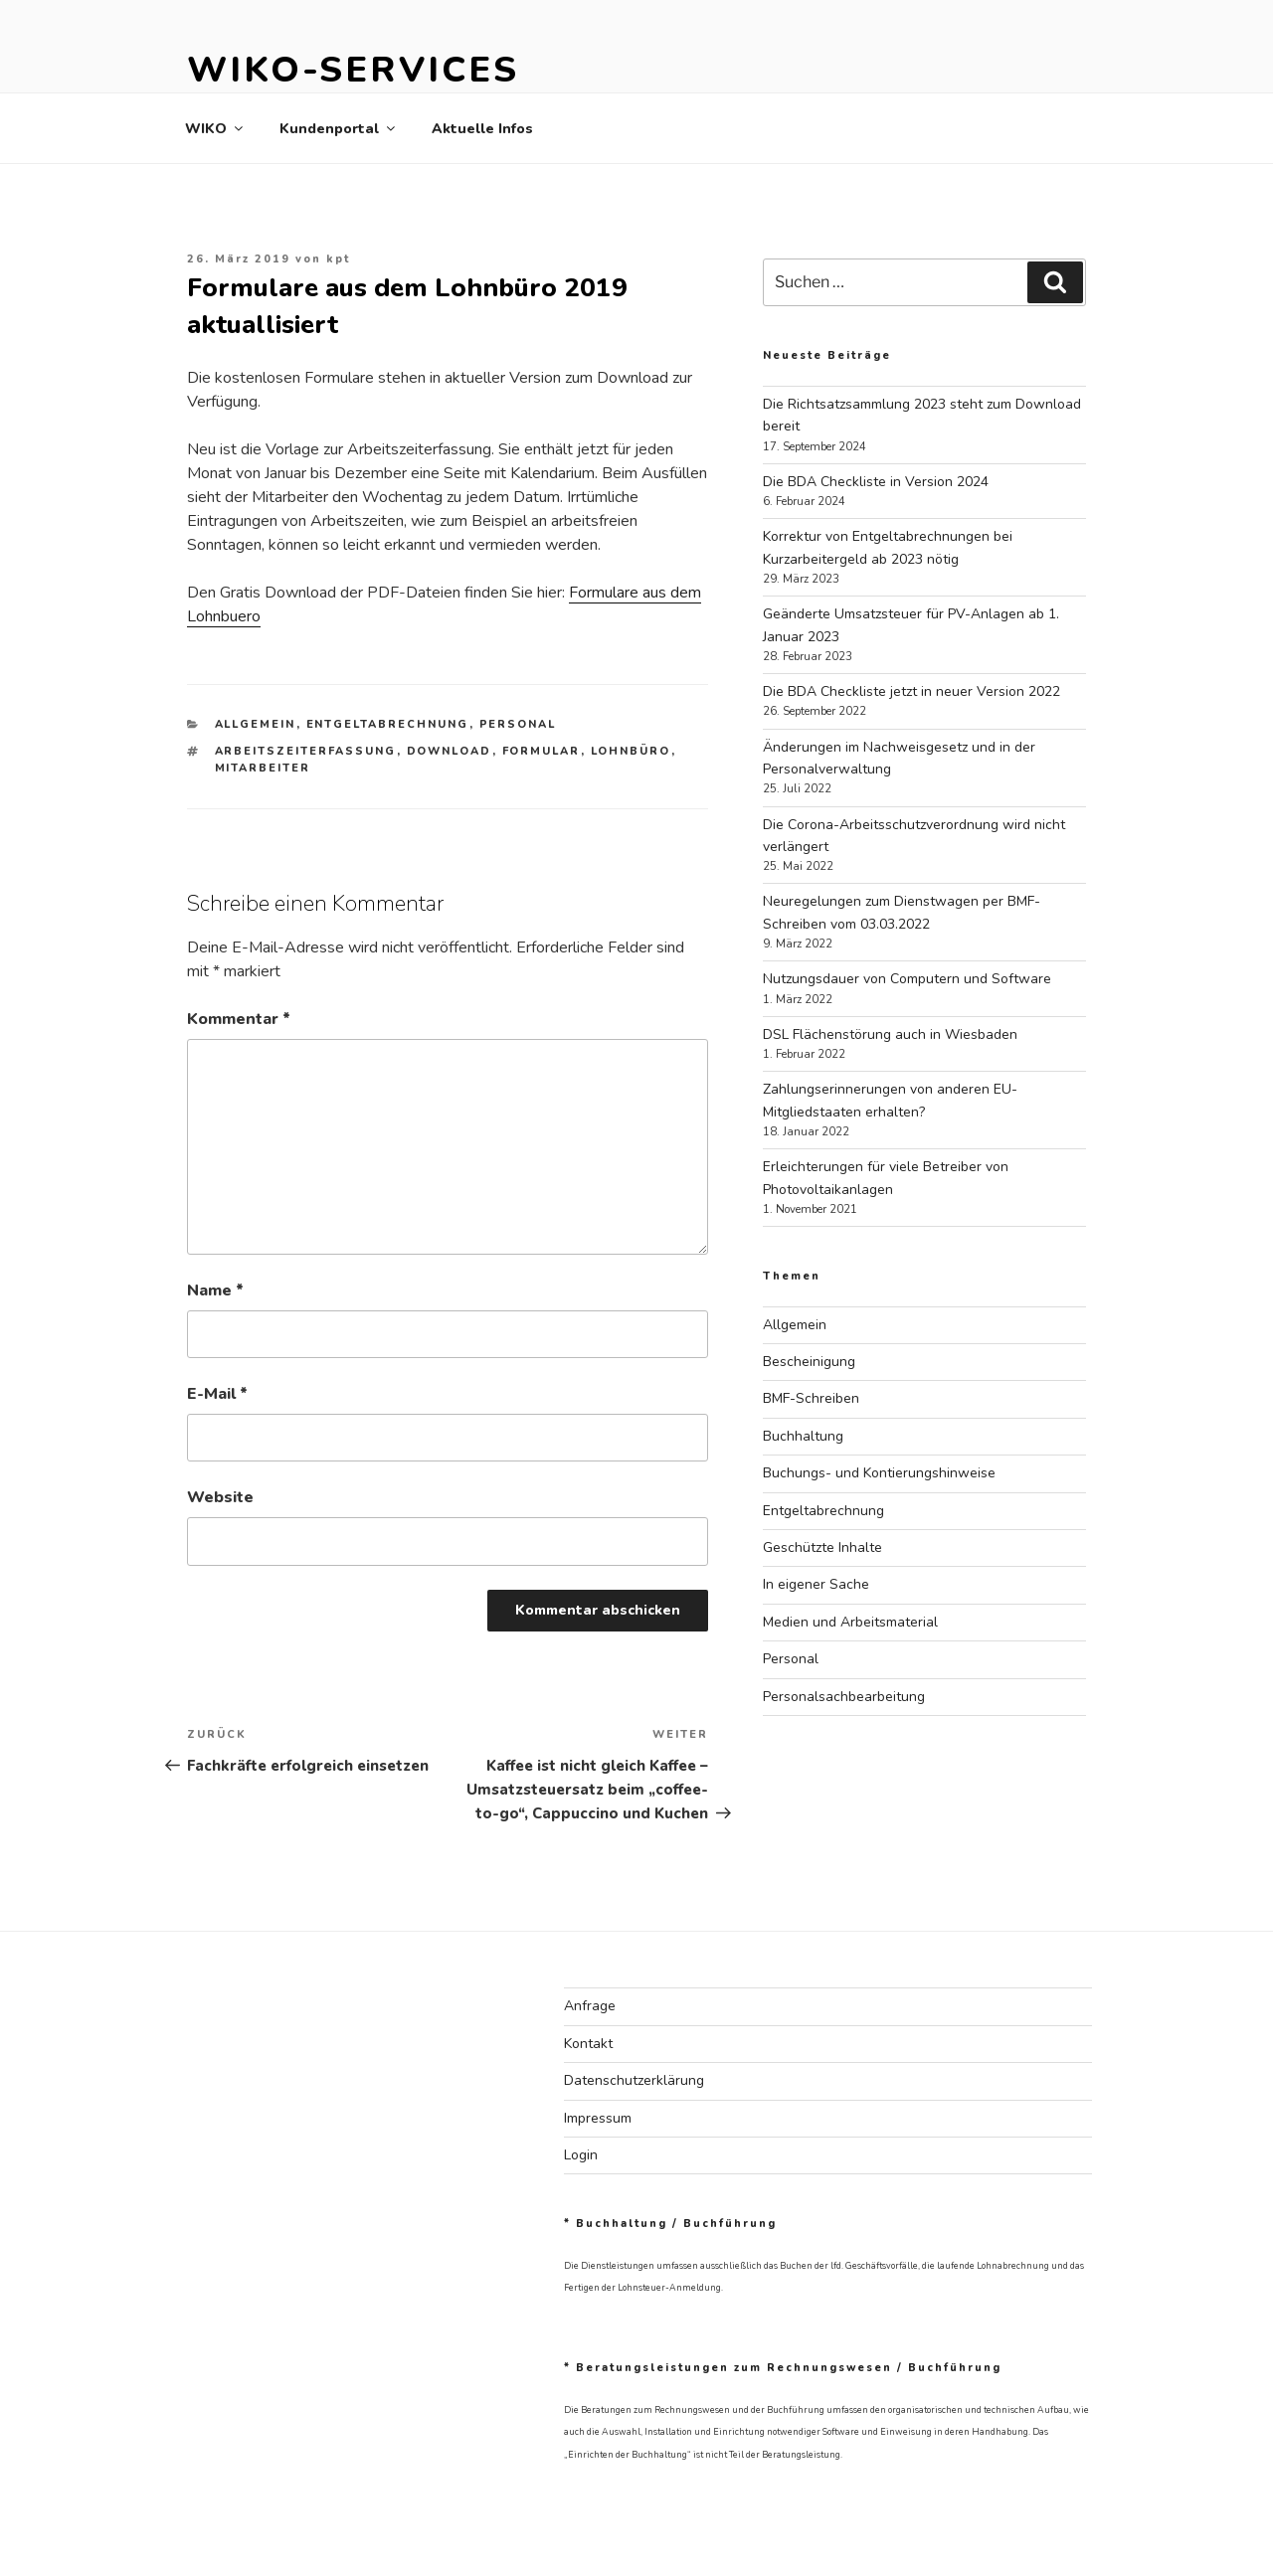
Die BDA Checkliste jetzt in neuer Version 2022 (911, 691)
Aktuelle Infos (482, 128)
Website (220, 1497)
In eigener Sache (816, 1584)
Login (581, 2155)
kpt (338, 259)
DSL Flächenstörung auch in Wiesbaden (890, 1034)
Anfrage (590, 2005)
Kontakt (588, 2043)
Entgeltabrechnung (387, 724)
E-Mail (217, 1394)
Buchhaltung (803, 1436)
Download (449, 751)
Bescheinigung (809, 1361)
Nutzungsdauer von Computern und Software (907, 978)
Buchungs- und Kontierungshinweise (879, 1472)
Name (215, 1290)
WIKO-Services (352, 70)
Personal (518, 724)
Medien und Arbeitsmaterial (850, 1622)
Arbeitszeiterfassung (306, 751)
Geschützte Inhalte (822, 1547)
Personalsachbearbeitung (844, 1696)
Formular (541, 751)
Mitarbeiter (263, 768)
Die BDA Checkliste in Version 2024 (876, 481)
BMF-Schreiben (811, 1398)
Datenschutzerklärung (634, 2080)
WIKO (215, 128)
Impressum (598, 2118)
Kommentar (238, 1019)
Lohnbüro (631, 751)
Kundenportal (338, 128)
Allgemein (255, 724)
